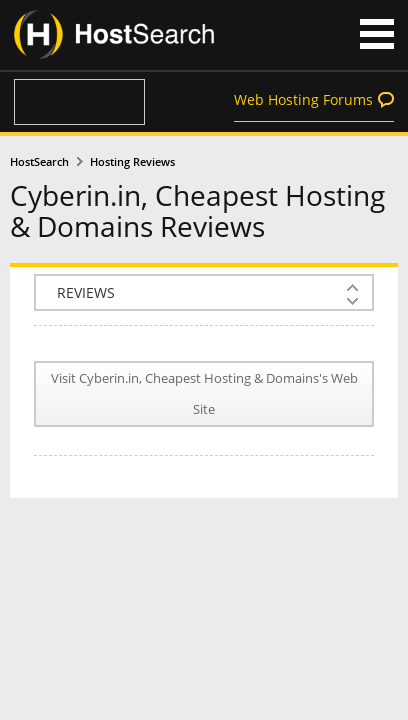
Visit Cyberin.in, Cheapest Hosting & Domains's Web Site (204, 394)
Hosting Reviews (132, 162)
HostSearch (39, 162)
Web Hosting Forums (303, 99)
